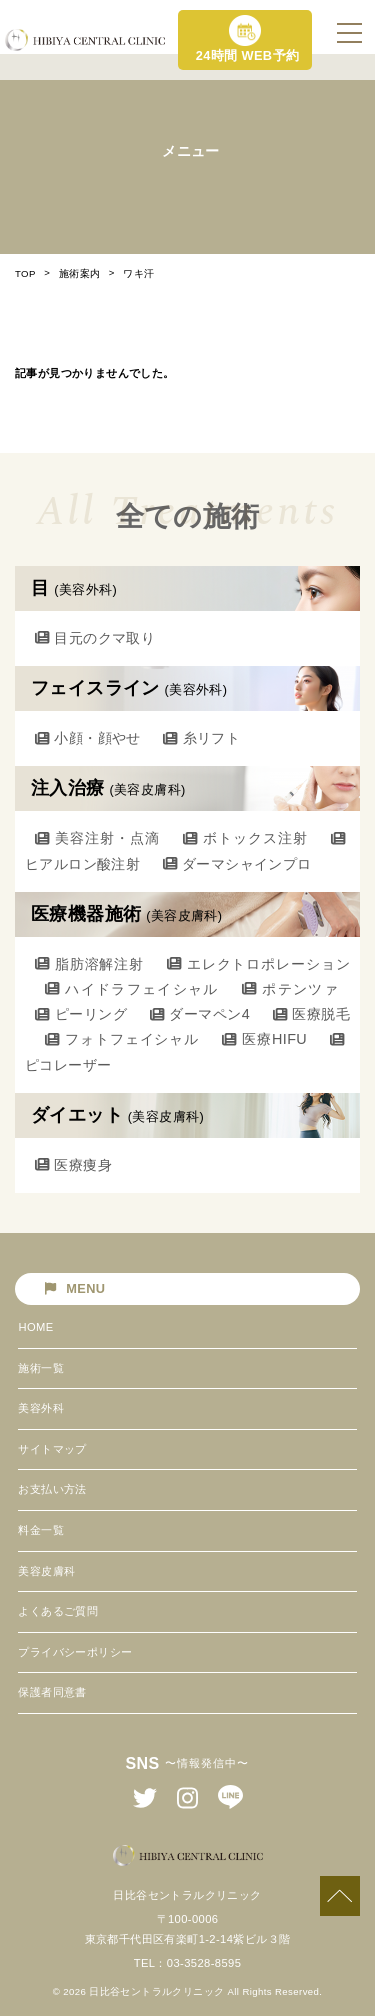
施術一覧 (41, 1368)
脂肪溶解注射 (89, 964)
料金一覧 (41, 1530)
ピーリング (81, 1014)
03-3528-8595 (204, 1963)
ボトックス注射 (245, 838)
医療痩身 (73, 1165)
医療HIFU (264, 1039)
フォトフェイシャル (122, 1039)
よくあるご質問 (58, 1611)
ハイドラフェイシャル (132, 989)
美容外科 (41, 1408)
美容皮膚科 (46, 1571)
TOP (25, 273)
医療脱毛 (311, 1014)
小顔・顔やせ (88, 738)
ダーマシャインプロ (237, 864)
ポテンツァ (290, 989)
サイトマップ (52, 1449)
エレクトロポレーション (258, 964)
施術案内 (80, 273)
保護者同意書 (52, 1692)
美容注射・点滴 (97, 838)
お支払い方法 (52, 1489)
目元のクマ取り (95, 638)
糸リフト (201, 738)
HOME (35, 1327)
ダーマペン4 (200, 1014)
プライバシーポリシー (75, 1652)
